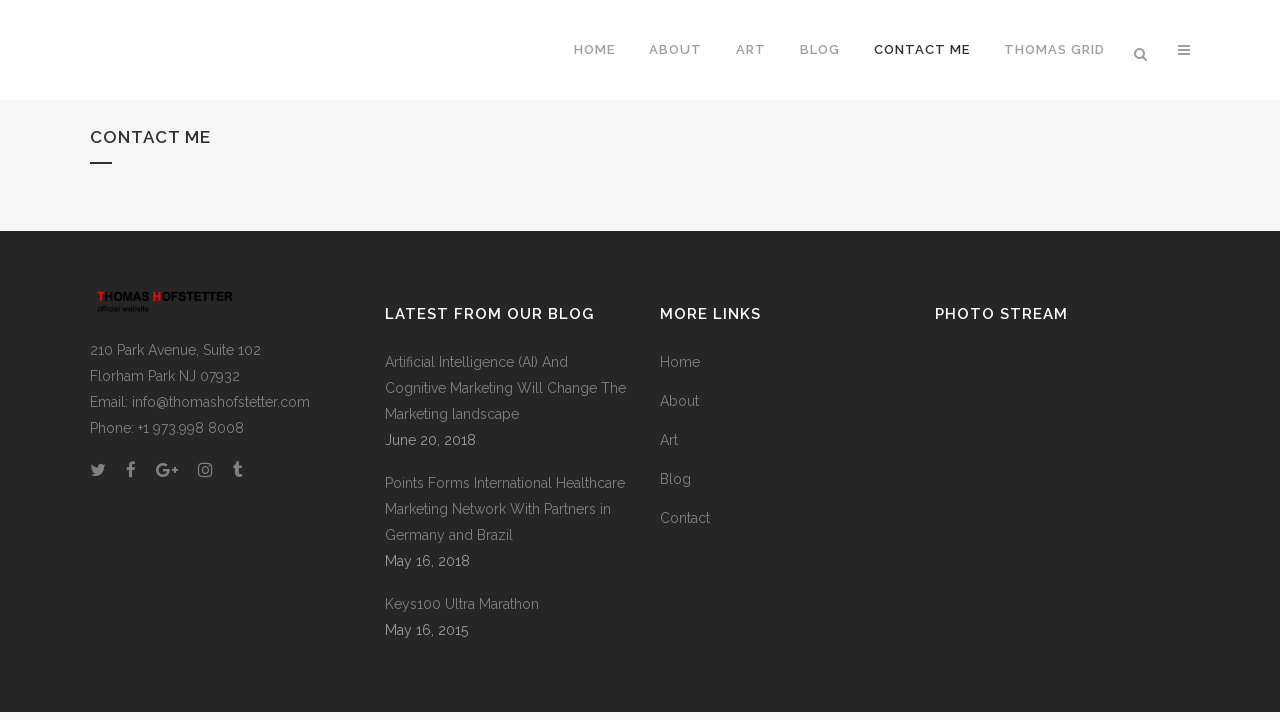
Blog (675, 479)
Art (669, 440)
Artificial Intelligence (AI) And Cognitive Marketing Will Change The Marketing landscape (505, 388)
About (679, 401)
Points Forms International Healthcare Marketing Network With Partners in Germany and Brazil (505, 509)
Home (680, 362)
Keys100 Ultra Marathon (462, 604)
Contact (685, 518)
